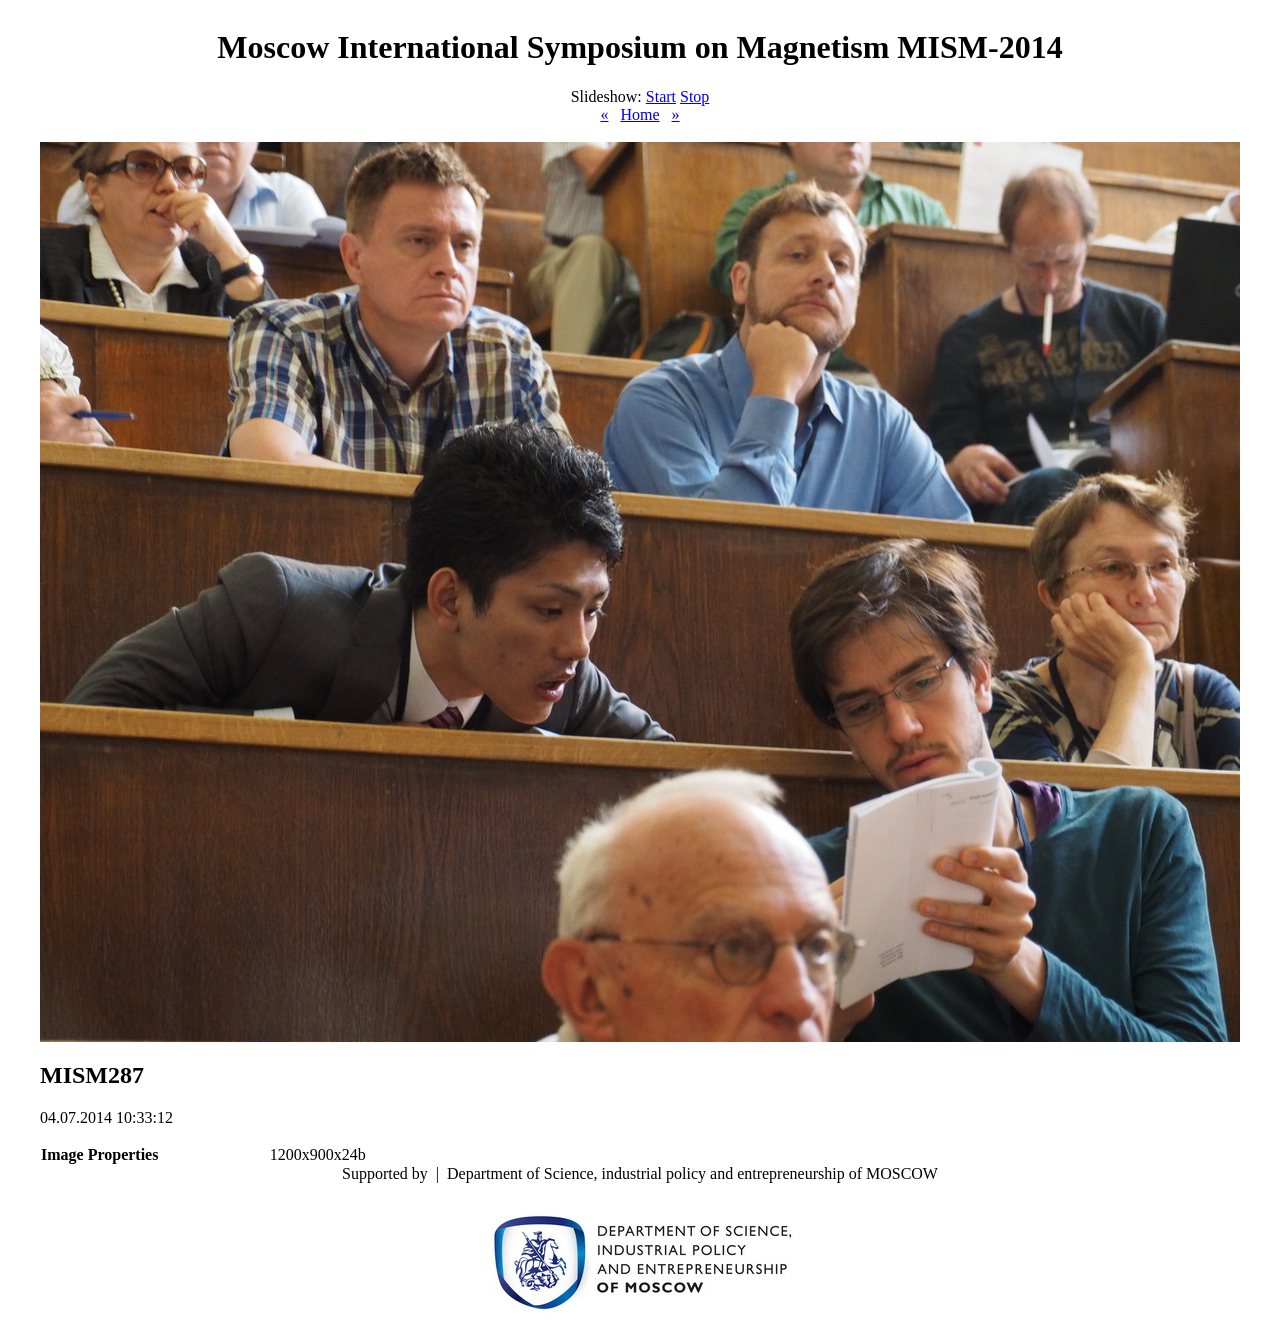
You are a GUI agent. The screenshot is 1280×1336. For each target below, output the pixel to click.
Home (639, 114)
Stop (694, 96)
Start (661, 96)
